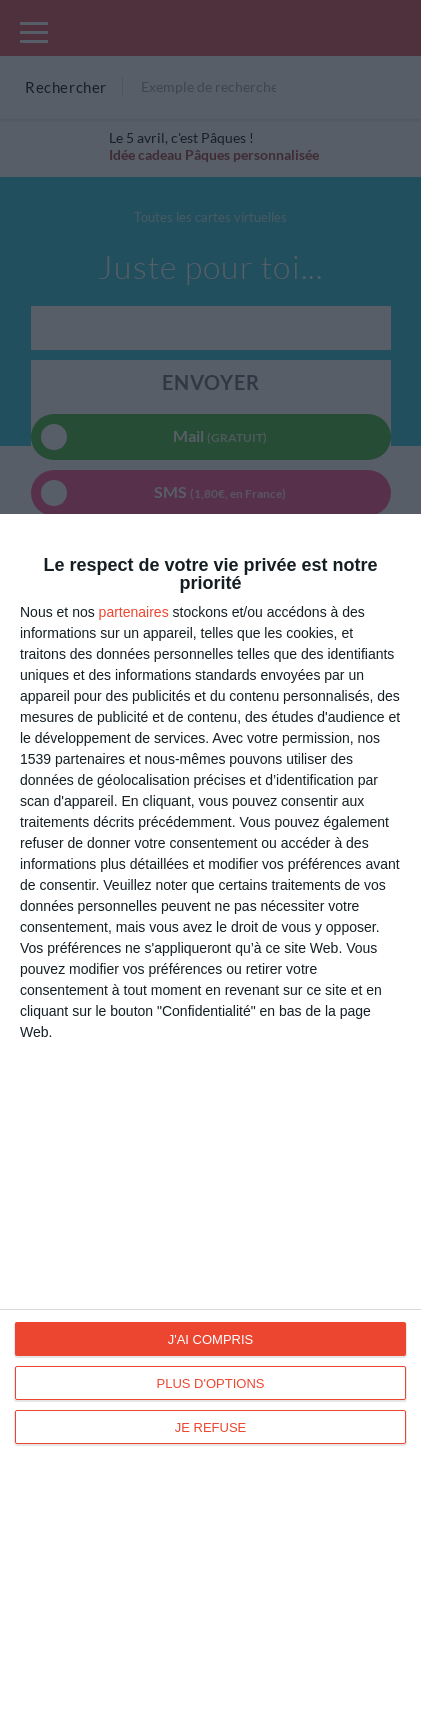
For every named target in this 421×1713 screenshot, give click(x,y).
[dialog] (210, 1113)
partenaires (134, 612)
